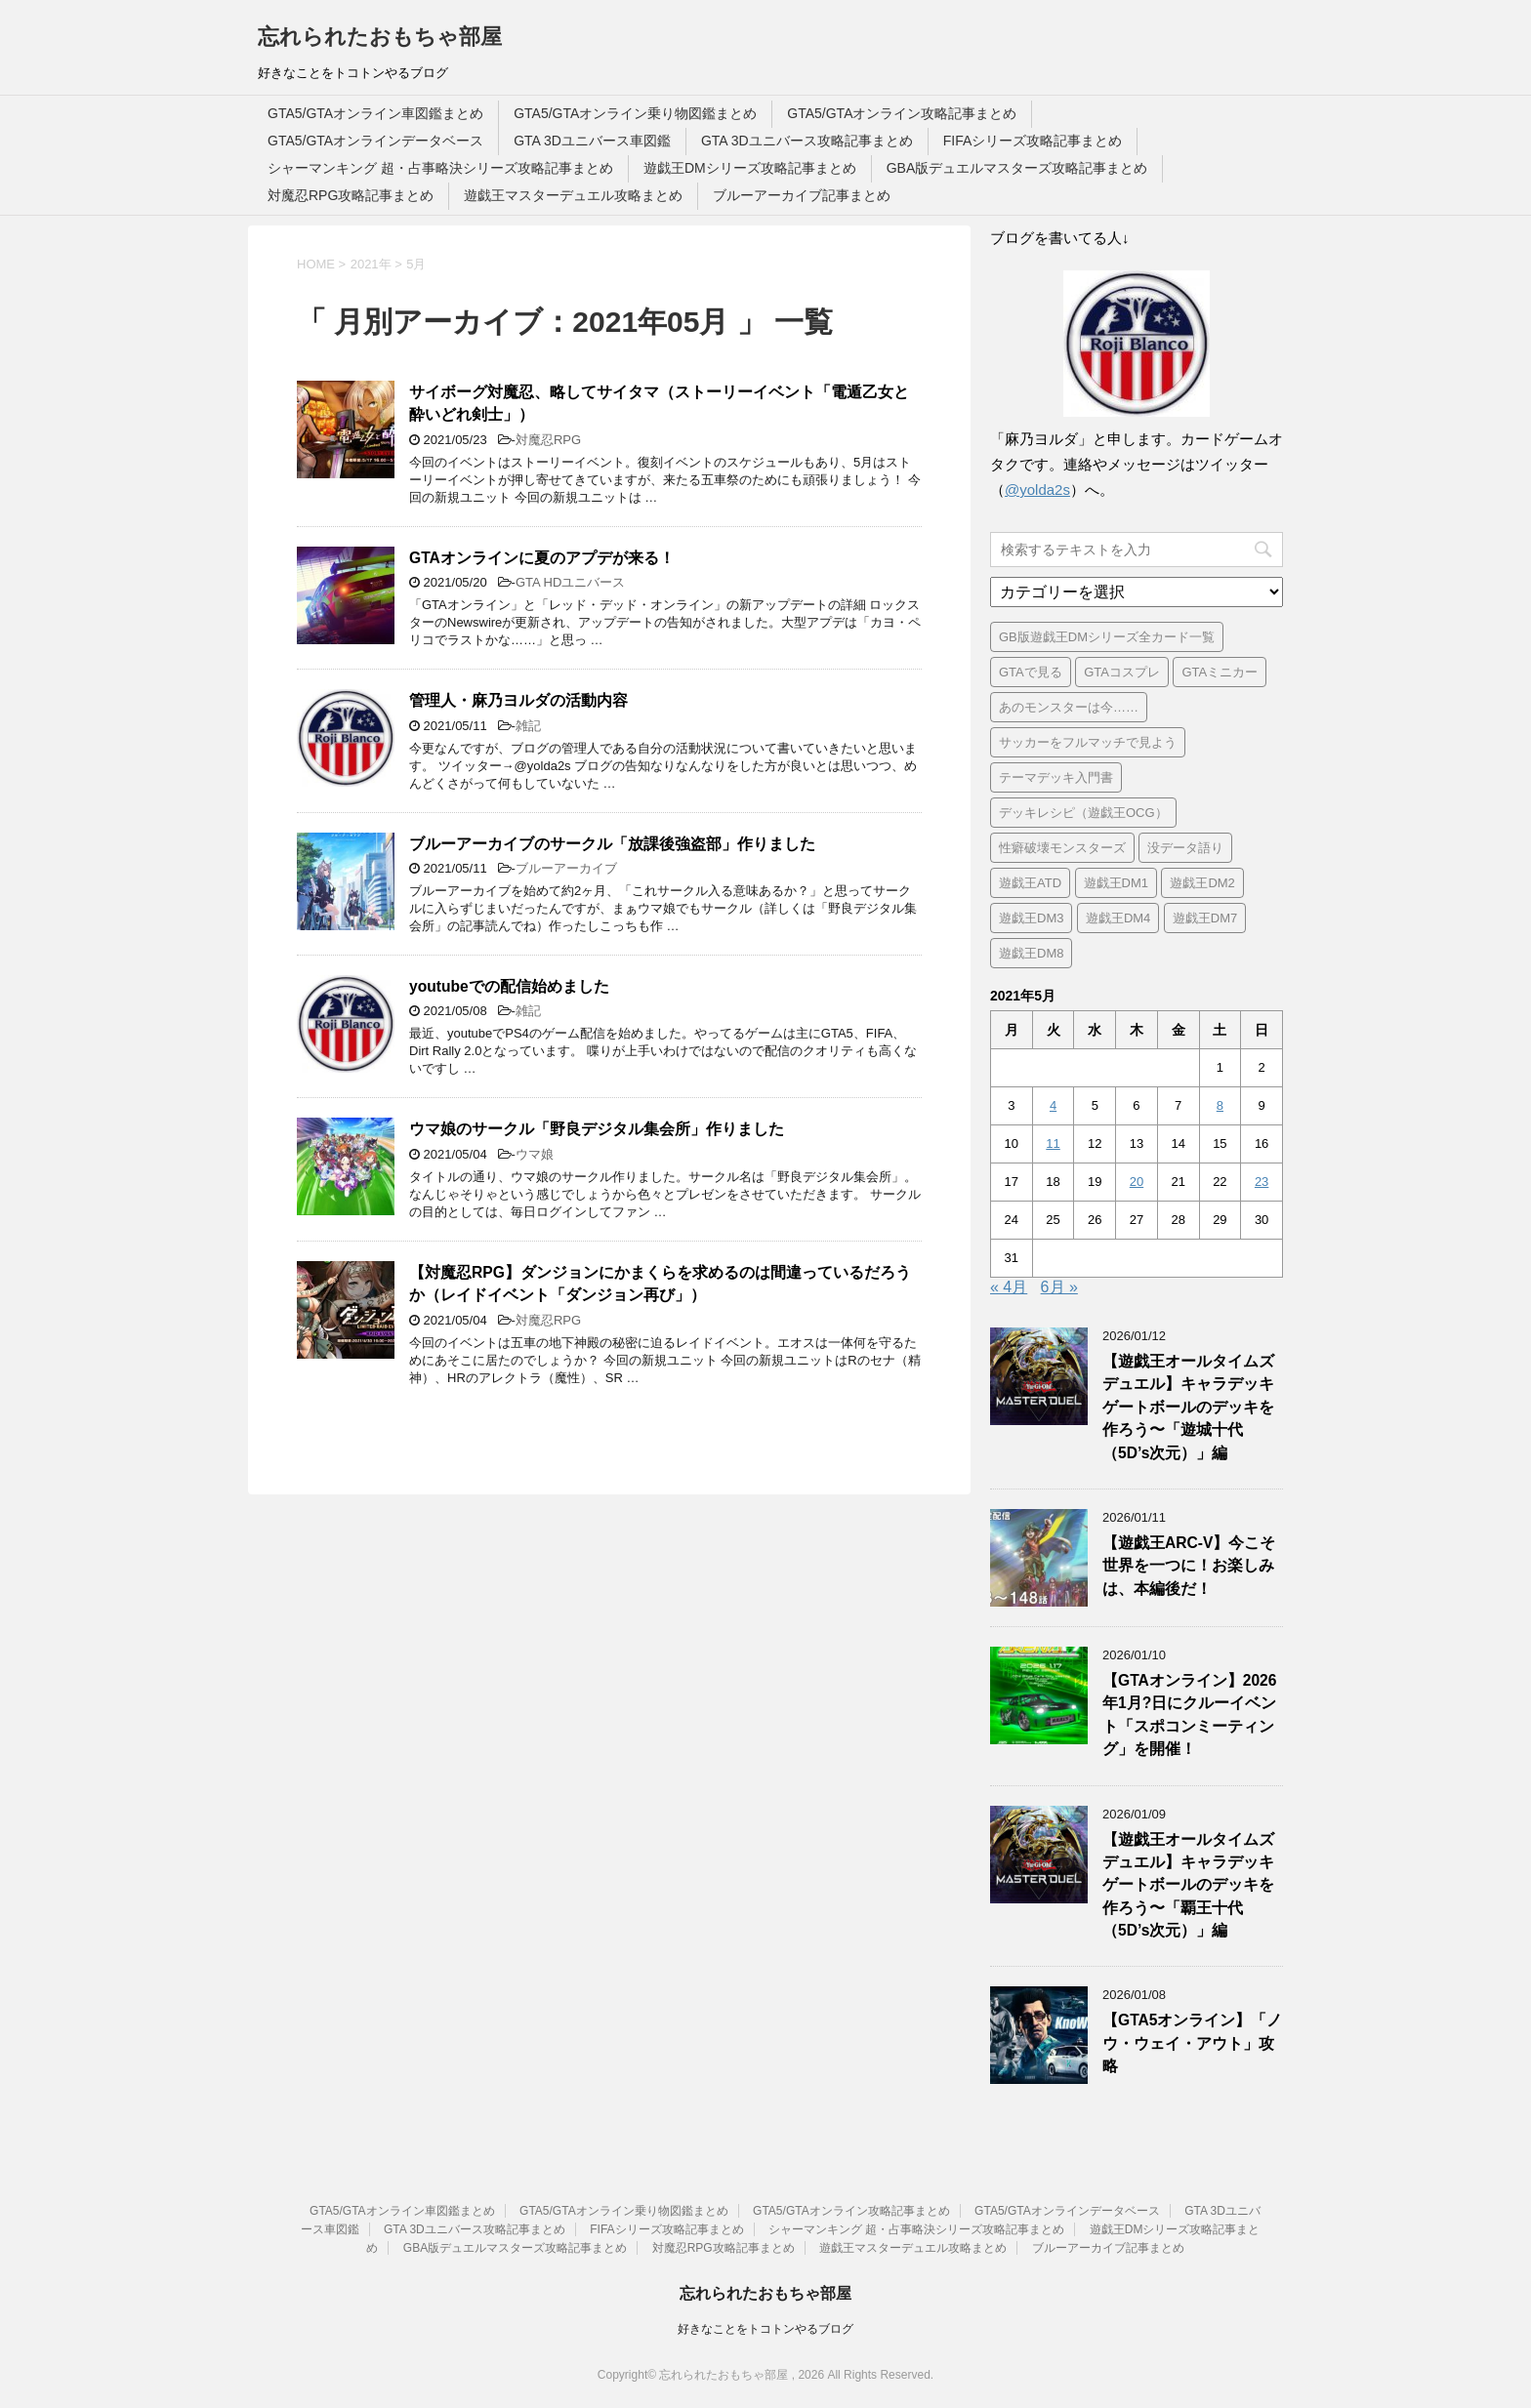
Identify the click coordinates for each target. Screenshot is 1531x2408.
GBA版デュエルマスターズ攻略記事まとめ (1017, 168)
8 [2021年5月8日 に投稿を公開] (1220, 1105)
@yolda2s (1037, 489)
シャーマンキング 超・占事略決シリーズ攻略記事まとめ (440, 168)
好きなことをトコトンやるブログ (765, 2329)
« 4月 (1008, 1287)
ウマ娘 (535, 1154)
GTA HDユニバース (570, 582)
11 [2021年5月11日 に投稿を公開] (1052, 1143)
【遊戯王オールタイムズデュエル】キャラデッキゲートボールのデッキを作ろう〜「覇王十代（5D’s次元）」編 (1188, 1885)
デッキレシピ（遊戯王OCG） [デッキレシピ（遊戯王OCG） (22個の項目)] (1083, 812)
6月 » (1059, 1287)
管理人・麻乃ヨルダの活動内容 (518, 700)
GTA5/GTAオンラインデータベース (375, 140)
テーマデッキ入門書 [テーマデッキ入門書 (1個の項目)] (1056, 777)
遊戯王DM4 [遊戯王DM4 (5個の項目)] (1118, 918)
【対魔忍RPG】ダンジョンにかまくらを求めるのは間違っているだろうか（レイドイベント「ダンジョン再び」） (660, 1283)
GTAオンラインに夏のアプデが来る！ (542, 558)
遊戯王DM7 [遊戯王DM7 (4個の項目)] (1205, 918)
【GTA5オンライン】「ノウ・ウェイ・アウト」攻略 (1192, 2043)
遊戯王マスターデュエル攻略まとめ (573, 195)
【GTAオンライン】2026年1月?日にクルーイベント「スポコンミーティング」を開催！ (1189, 1714)
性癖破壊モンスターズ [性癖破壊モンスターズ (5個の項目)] (1062, 847)
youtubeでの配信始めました (509, 986)
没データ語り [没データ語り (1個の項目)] (1185, 847)
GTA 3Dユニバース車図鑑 (592, 140)
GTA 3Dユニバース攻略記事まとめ (807, 140)
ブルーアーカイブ (566, 868)
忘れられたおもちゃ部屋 (380, 36)
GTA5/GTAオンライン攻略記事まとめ (901, 113)
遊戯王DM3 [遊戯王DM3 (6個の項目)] (1031, 918)
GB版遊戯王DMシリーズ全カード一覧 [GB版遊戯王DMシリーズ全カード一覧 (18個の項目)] (1107, 637)
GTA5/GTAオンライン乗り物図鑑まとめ (635, 113)
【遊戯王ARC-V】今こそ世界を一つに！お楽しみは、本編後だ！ (1188, 1565)
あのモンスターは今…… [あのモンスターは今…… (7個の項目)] (1068, 707)
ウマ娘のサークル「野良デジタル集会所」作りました (596, 1129)
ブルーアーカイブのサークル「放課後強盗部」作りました (612, 844)
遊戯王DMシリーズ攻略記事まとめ (749, 168)
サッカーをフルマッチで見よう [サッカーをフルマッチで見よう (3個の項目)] (1088, 742)
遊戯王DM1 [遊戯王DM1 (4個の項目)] (1116, 883)
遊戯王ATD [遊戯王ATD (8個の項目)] (1030, 883)
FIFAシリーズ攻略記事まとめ (1033, 140)
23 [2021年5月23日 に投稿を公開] (1261, 1181)
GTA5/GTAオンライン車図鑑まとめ (375, 113)
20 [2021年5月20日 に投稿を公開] (1136, 1181)
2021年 (371, 264)
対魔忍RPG (548, 439)
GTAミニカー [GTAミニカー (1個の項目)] (1219, 672)
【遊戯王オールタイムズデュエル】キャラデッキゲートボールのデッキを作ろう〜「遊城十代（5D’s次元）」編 (1188, 1407)
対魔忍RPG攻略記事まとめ (351, 195)
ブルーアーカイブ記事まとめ (801, 195)
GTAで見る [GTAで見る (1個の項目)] (1030, 672)
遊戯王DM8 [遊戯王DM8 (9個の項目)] (1031, 953)
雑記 (528, 725)
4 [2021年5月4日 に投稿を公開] (1053, 1105)
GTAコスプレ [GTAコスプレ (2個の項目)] (1122, 672)
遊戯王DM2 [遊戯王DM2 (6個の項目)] (1202, 883)
